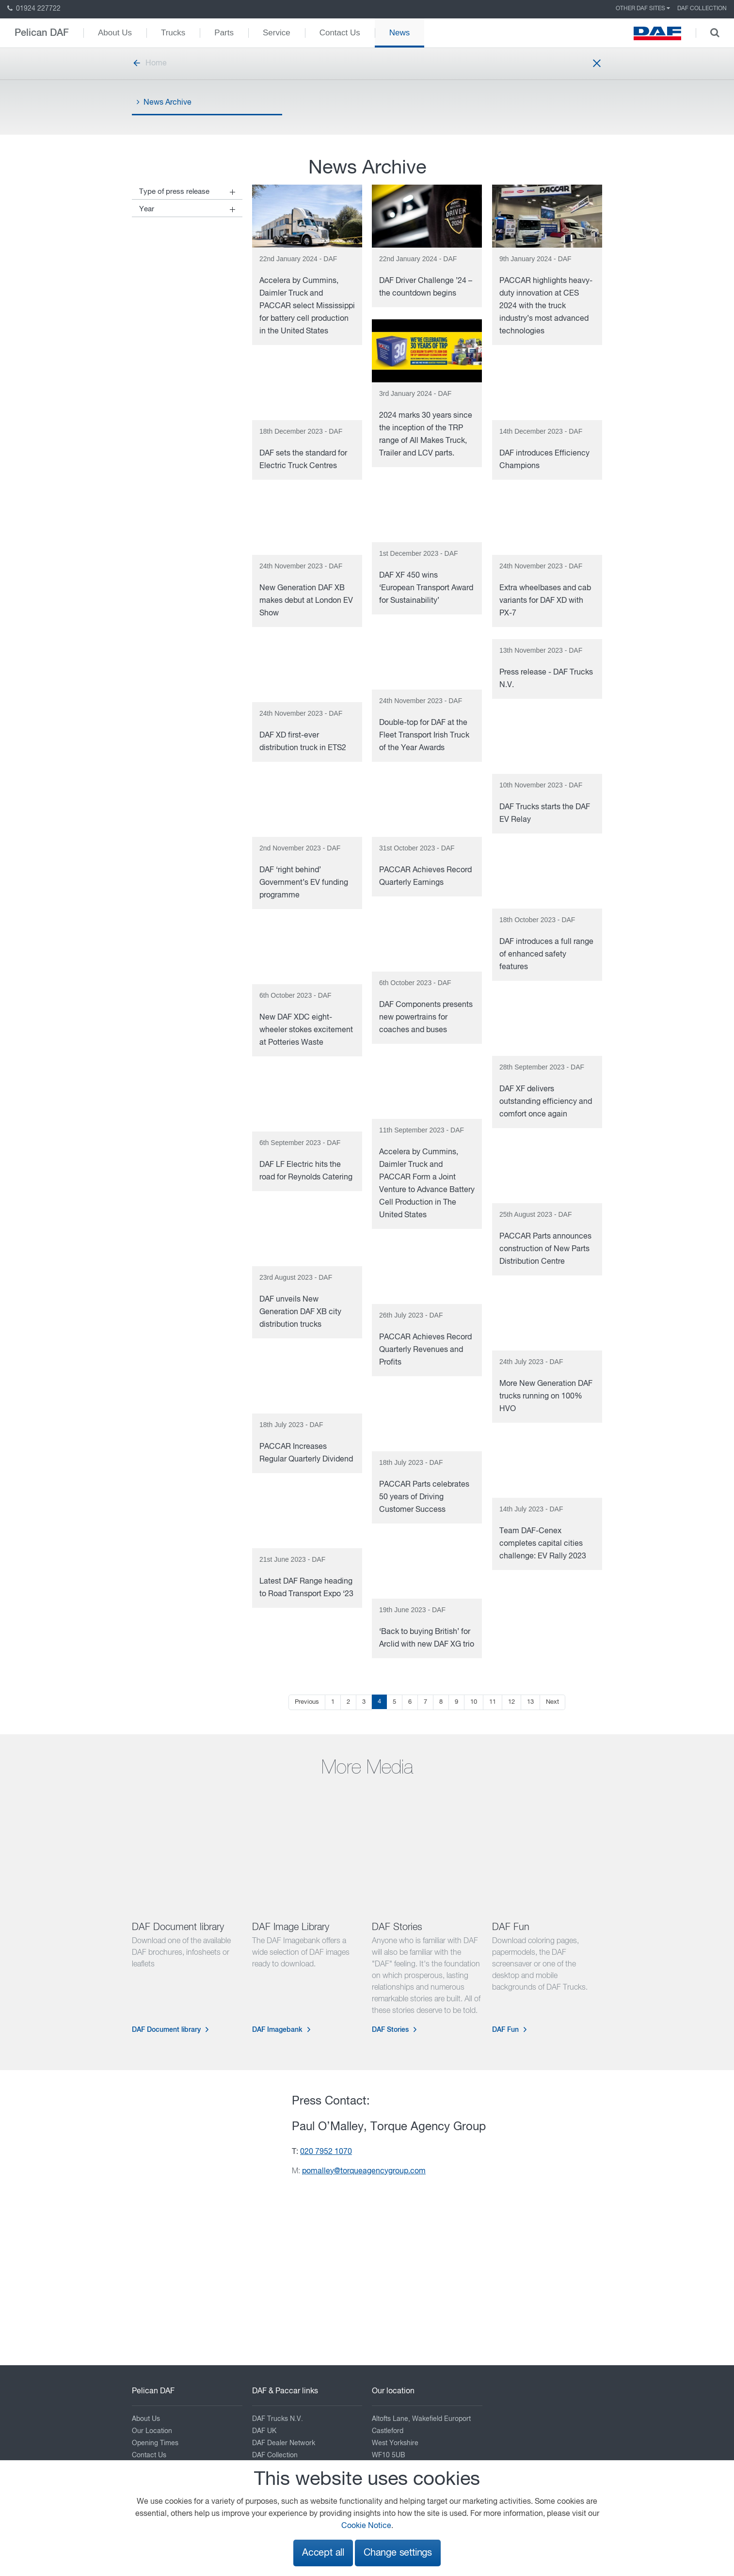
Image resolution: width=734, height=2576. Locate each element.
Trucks (173, 32)
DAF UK (264, 2431)
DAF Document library (166, 2029)
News (399, 32)
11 (492, 1702)
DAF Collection (702, 9)
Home (149, 63)
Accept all (323, 2553)
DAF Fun (505, 2029)
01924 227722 (34, 8)
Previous (307, 1702)
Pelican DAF (42, 33)
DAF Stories (390, 2029)
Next (552, 1702)
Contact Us (339, 32)
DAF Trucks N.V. (277, 2419)
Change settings (398, 2553)
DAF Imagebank (277, 2029)
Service (276, 32)
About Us (115, 32)
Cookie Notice (366, 2526)
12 (511, 1702)
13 (530, 1702)
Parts (224, 32)
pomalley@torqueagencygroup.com (364, 2171)
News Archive (164, 102)
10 (473, 1702)
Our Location (152, 2431)
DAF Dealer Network (283, 2443)
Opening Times (155, 2443)
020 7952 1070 (326, 2152)
